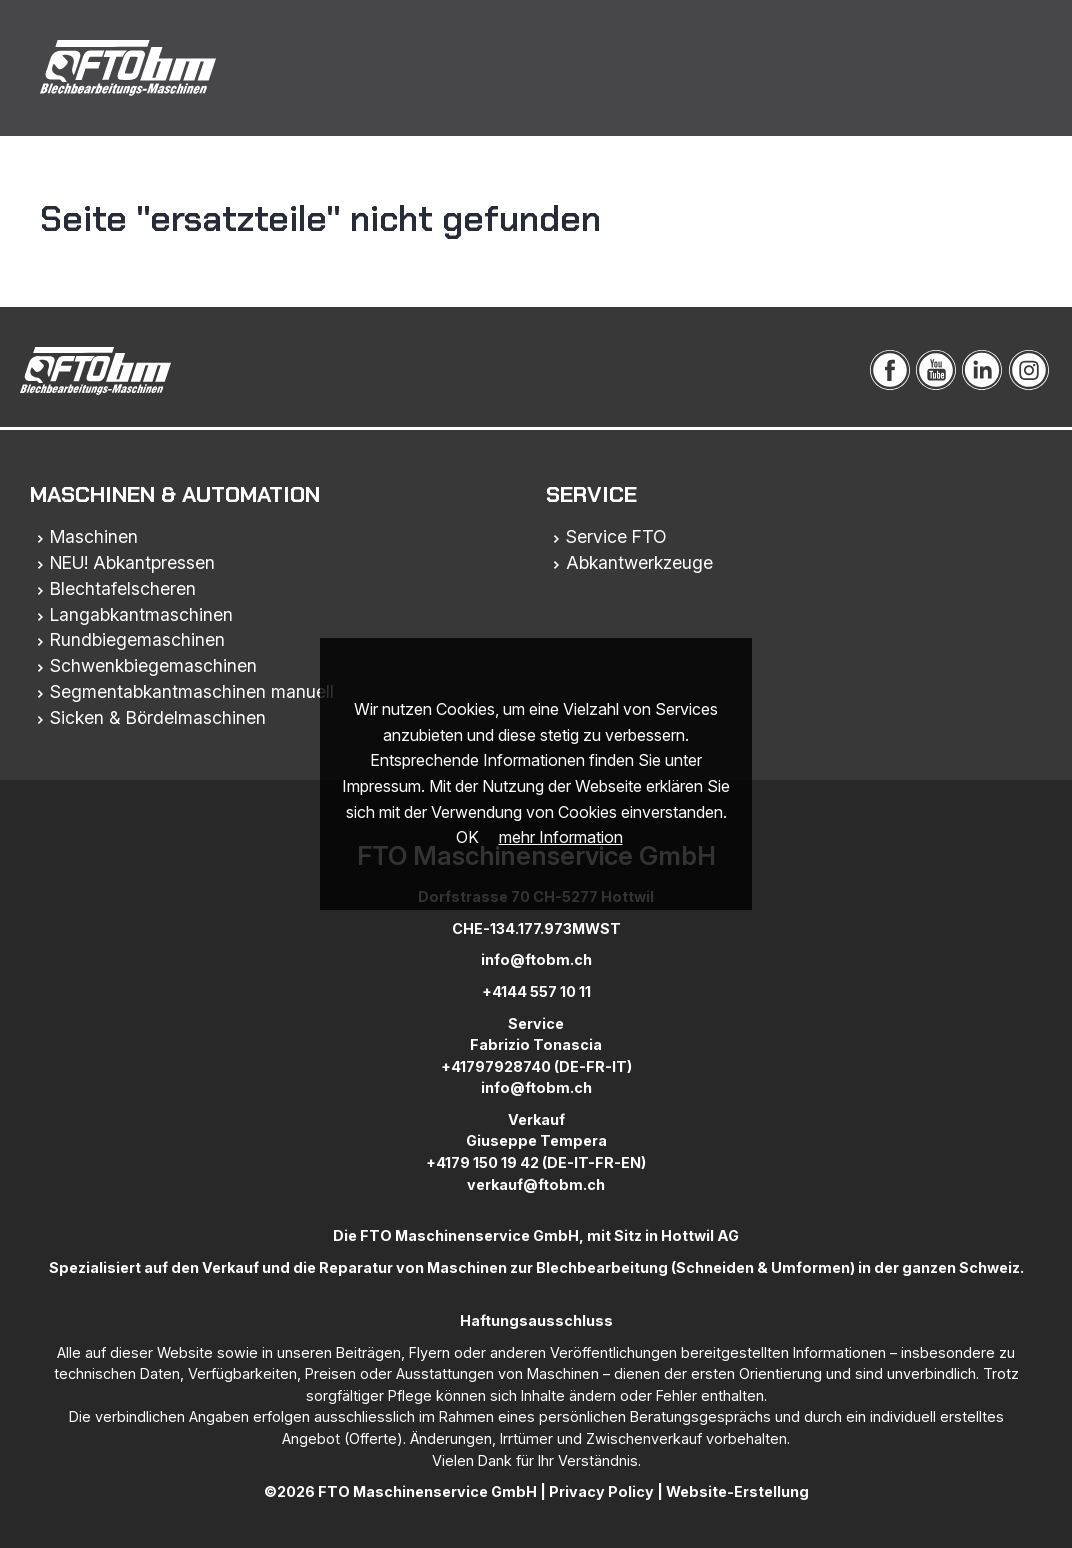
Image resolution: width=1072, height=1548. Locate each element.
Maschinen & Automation (175, 494)
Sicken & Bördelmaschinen (158, 717)
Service (591, 494)
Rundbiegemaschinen (137, 639)
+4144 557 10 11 (536, 991)
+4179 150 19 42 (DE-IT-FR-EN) (536, 1162)
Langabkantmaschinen (141, 614)
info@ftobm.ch (536, 959)
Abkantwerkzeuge (639, 562)
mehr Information (561, 837)
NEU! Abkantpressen (132, 562)
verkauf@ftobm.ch (536, 1184)
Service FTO (616, 536)
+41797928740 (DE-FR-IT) (536, 1066)
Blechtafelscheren (123, 588)
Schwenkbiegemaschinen (153, 665)
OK (467, 837)
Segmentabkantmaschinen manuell (192, 691)
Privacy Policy (601, 1491)
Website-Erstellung (737, 1491)
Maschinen (94, 536)
